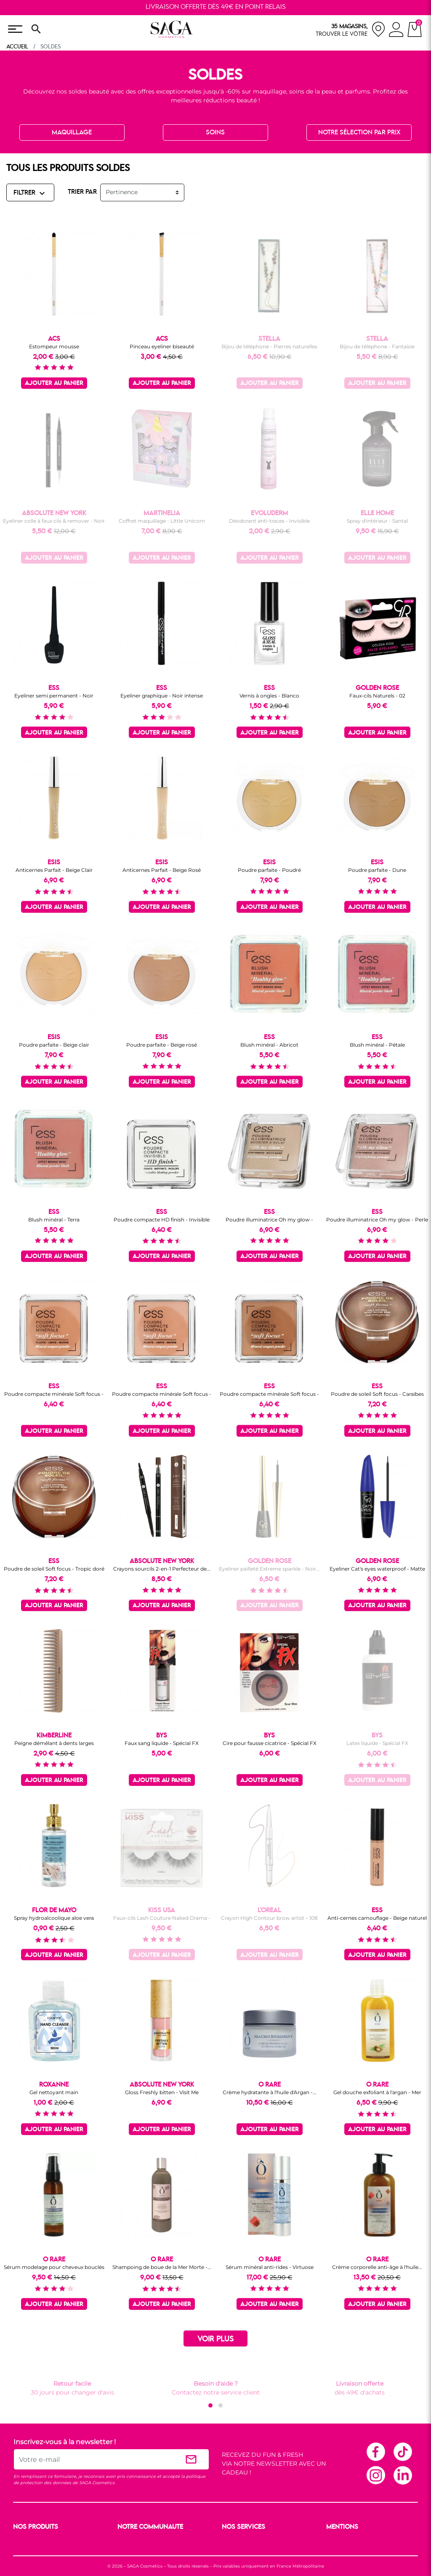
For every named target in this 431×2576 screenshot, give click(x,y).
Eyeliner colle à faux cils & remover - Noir (54, 521)
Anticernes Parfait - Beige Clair (54, 870)
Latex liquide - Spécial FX (377, 1743)
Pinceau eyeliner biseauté (162, 346)
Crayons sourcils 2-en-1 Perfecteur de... (161, 1569)
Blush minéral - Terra (54, 1219)
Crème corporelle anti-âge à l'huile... (377, 2267)
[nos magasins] (351, 29)
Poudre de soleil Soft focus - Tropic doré (54, 1569)
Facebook (375, 2451)
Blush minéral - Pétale (377, 1045)
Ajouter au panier (54, 383)
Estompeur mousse (54, 346)
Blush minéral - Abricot (269, 1045)
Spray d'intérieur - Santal (377, 521)
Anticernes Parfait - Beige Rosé (161, 870)
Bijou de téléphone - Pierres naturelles (269, 346)
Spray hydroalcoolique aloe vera (54, 1918)
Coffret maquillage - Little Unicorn (162, 521)
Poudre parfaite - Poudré (269, 870)
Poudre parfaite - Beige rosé (161, 1045)
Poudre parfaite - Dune (377, 870)
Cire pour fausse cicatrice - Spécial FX (270, 1743)
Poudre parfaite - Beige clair (54, 1045)
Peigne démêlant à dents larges (54, 1743)
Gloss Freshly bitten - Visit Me (162, 2092)
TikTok (402, 2451)
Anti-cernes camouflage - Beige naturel (377, 1918)
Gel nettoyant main (53, 2092)
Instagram (375, 2475)
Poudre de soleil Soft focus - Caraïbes (377, 1394)
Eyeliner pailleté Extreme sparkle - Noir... (269, 1569)
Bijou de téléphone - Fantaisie (377, 346)
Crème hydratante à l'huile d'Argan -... (270, 2092)
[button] (210, 2405)
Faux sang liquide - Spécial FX (162, 1743)
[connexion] (396, 30)
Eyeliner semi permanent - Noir (53, 695)
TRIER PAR (82, 192)
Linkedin (402, 2475)
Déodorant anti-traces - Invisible (269, 521)
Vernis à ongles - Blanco (269, 695)
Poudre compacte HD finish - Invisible (162, 1219)
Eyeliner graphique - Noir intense (161, 695)
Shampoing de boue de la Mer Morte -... (161, 2267)
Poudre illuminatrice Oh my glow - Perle (377, 1219)
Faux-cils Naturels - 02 (377, 695)
